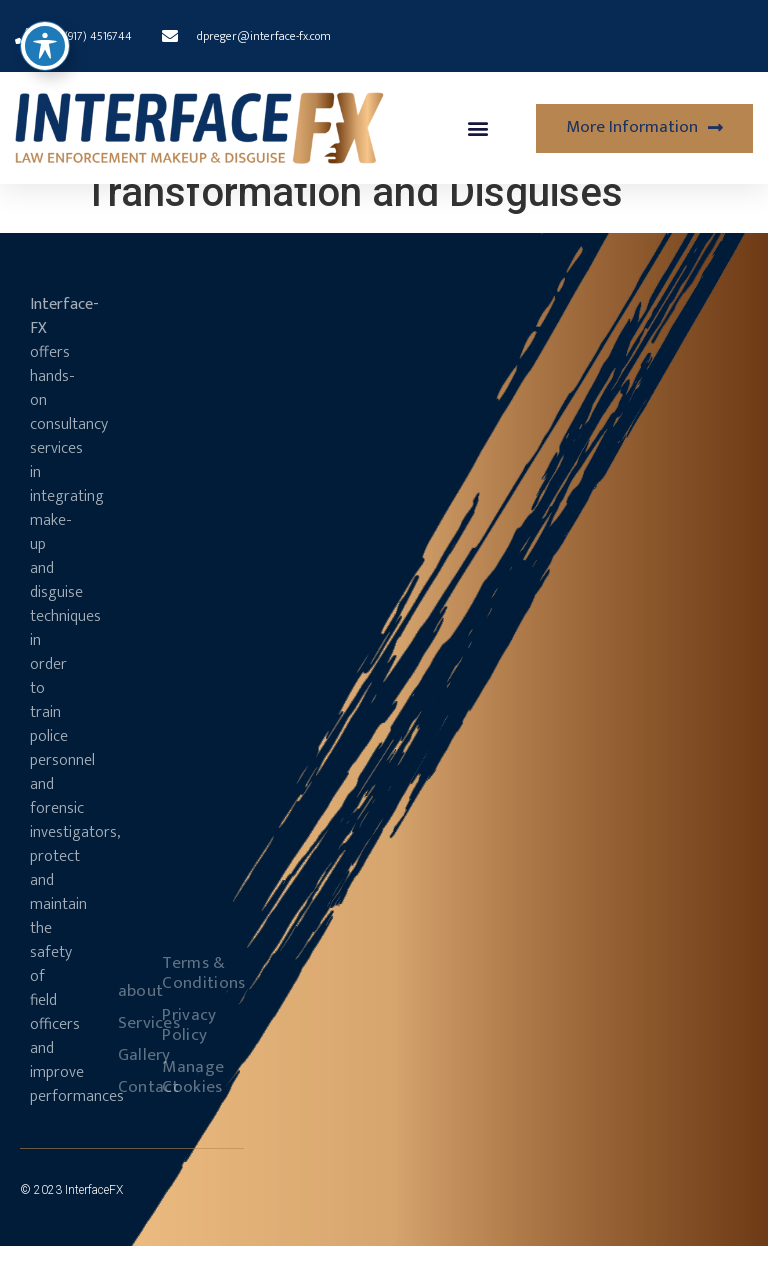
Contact (127, 1111)
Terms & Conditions (171, 997)
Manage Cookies (171, 1101)
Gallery (127, 1079)
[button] (478, 128)
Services (127, 1047)
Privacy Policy (171, 1049)
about (127, 1015)
